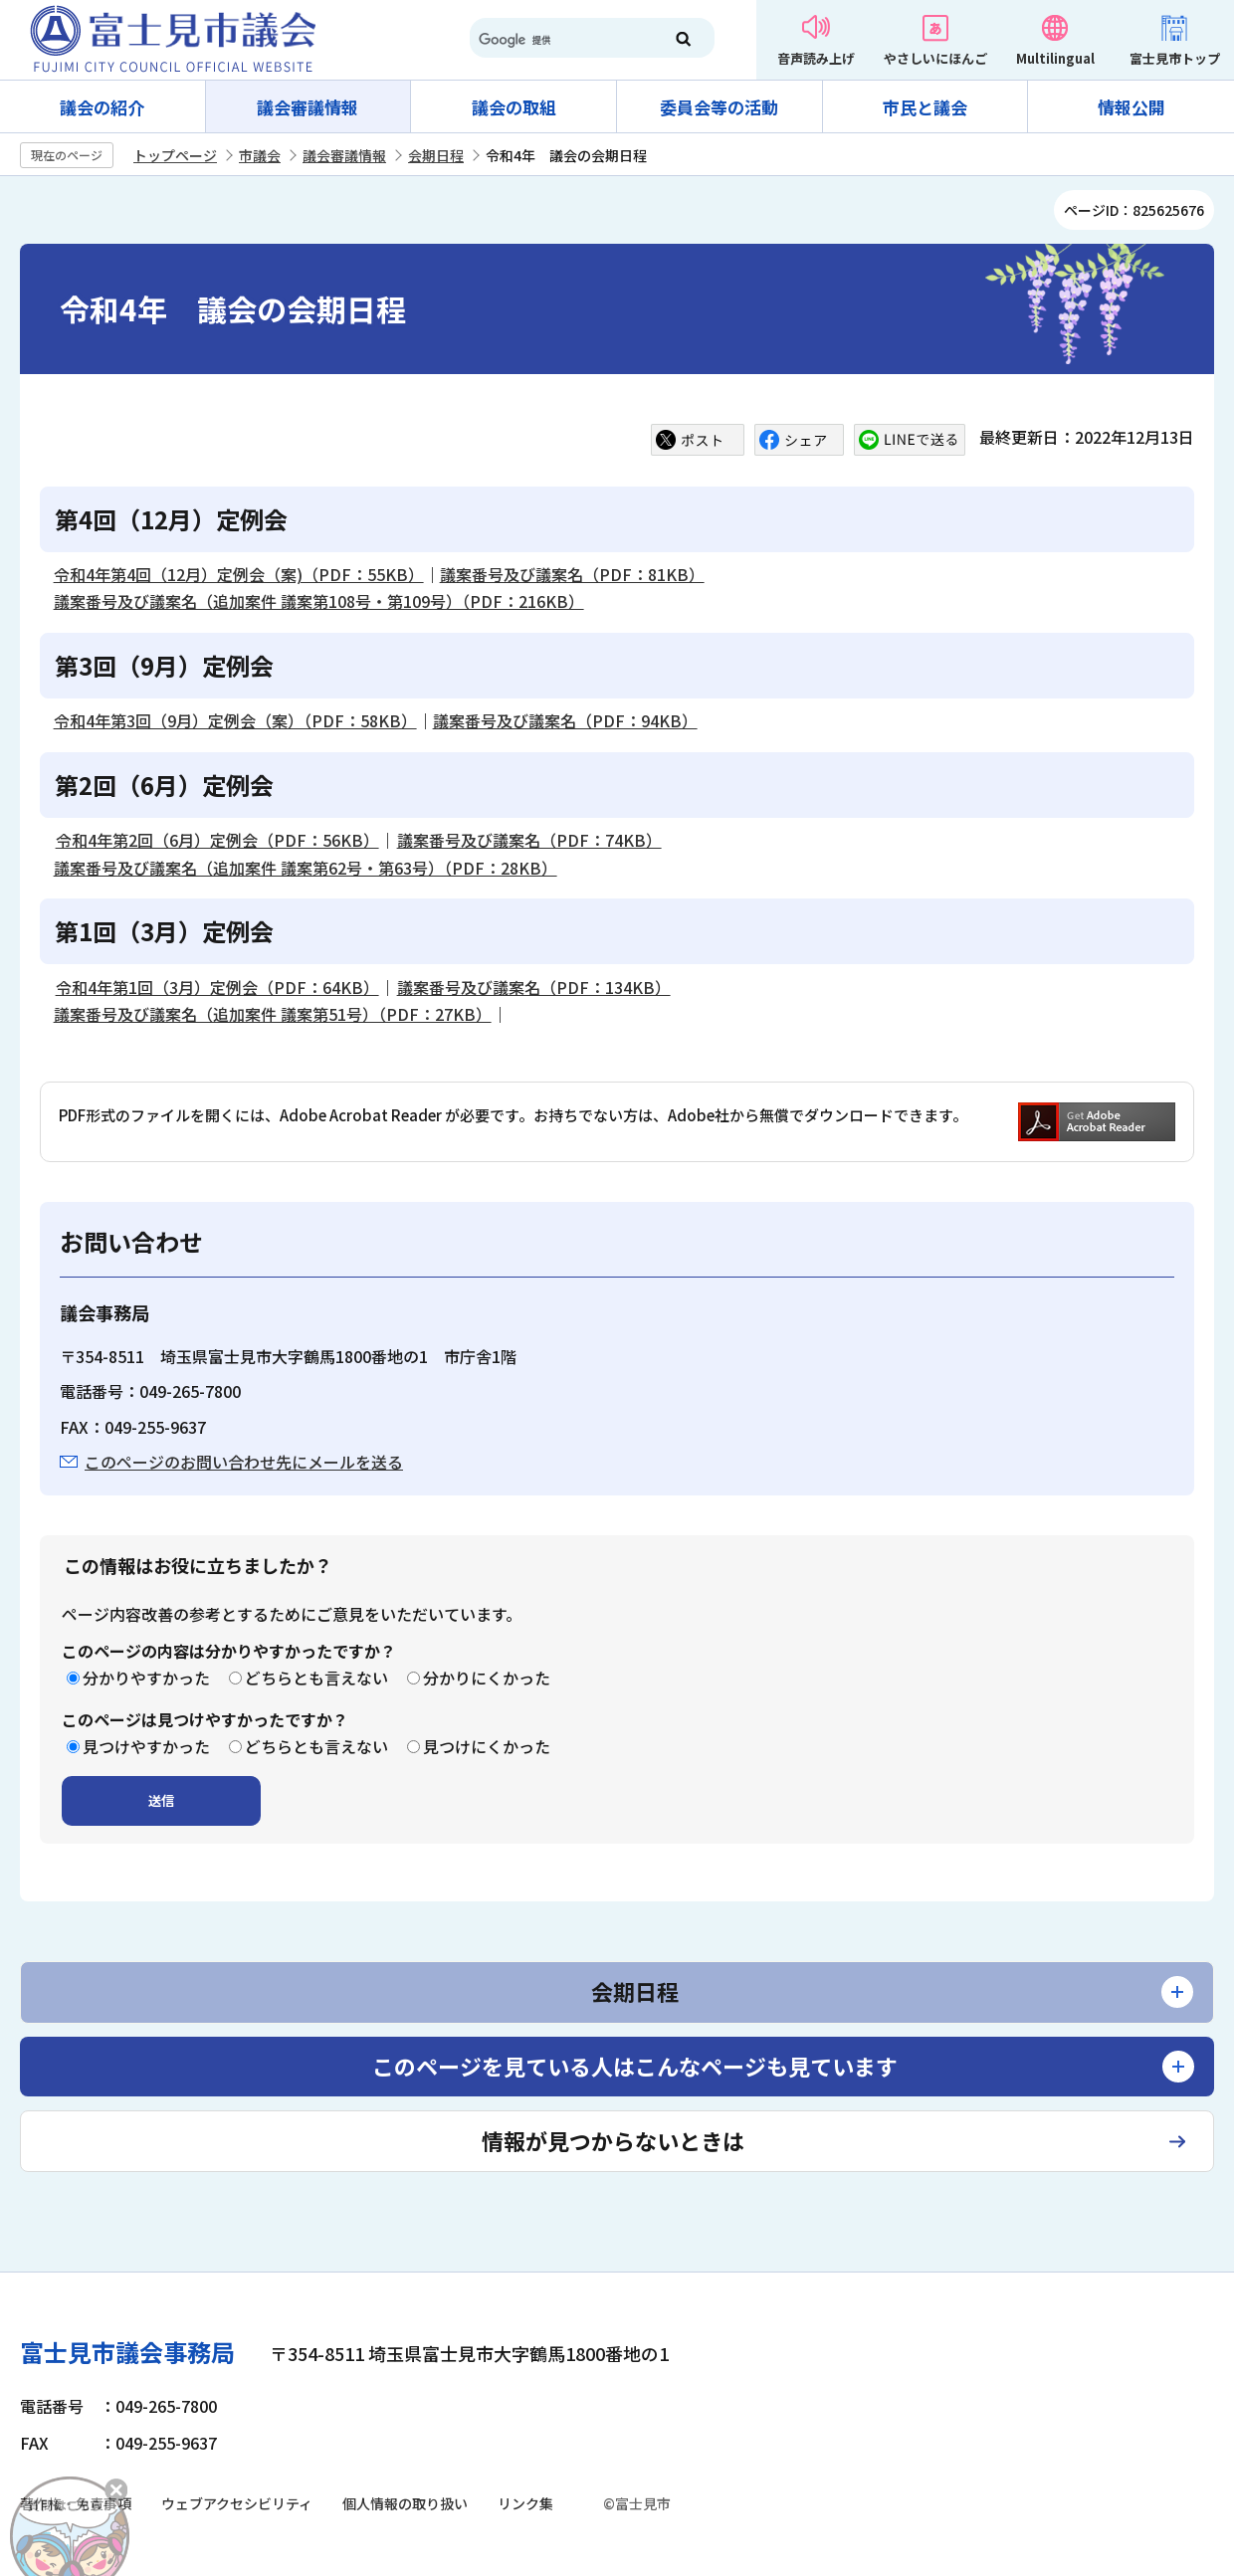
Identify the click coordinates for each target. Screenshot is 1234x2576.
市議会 (260, 155)
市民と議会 (925, 107)
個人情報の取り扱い (405, 2503)
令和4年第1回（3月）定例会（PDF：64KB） (217, 987)
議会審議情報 (307, 107)
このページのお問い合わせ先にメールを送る (244, 1462)
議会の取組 (514, 107)
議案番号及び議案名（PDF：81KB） (572, 574)
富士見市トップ (1175, 58)
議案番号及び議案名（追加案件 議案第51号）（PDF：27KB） (273, 1014)
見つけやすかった (146, 1746)
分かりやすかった (146, 1677)
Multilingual (1055, 58)
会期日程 (436, 155)
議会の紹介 (102, 107)
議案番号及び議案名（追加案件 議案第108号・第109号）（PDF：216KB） (319, 601)
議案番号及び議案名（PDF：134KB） (534, 987)
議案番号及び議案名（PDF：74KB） (529, 840)
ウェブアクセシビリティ (236, 2503)
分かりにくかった (486, 1677)
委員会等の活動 (719, 107)
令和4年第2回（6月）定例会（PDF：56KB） (217, 840)
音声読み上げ (816, 58)
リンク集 (525, 2503)
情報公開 (1131, 107)
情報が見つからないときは (613, 2140)
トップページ (175, 155)
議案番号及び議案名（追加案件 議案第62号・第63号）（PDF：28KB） (305, 868)
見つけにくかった (486, 1746)
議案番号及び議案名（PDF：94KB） (565, 720)
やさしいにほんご (935, 58)
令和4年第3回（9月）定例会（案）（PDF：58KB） (235, 720)
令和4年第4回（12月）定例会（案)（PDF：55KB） (239, 574)
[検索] (557, 40)
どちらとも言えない (316, 1677)
